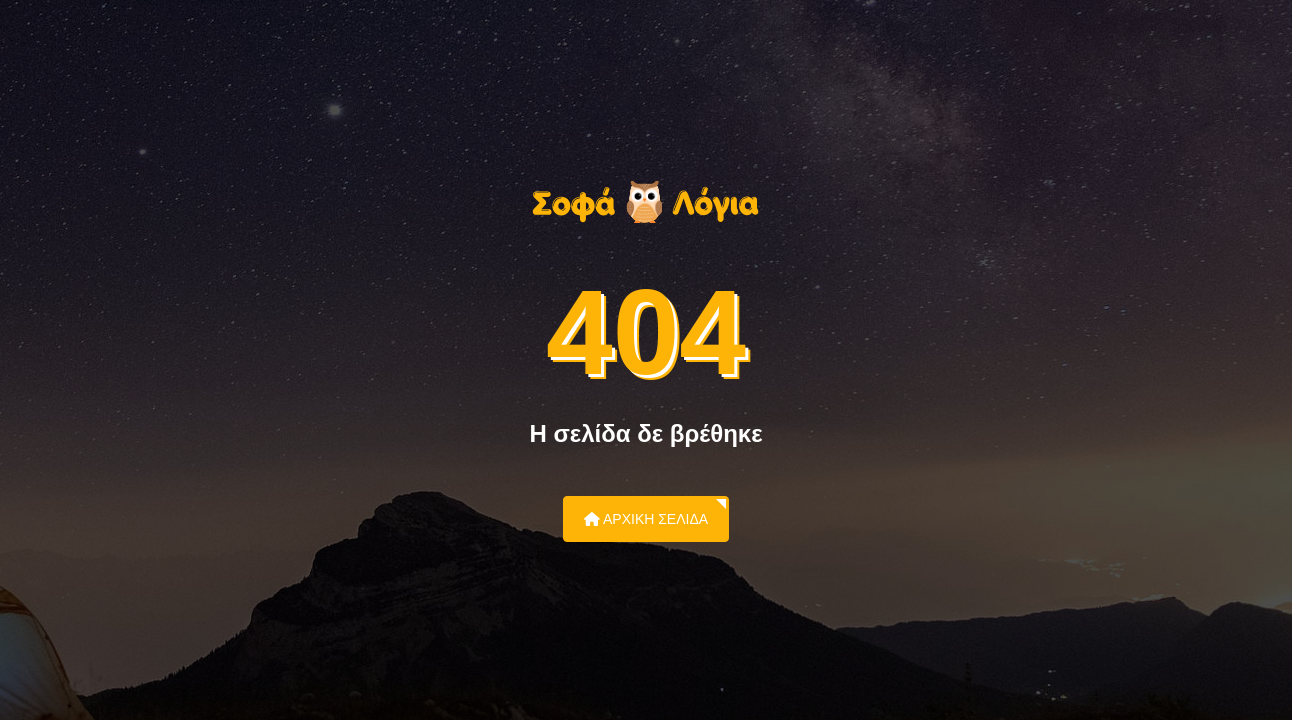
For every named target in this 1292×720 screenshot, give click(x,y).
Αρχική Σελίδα (646, 519)
